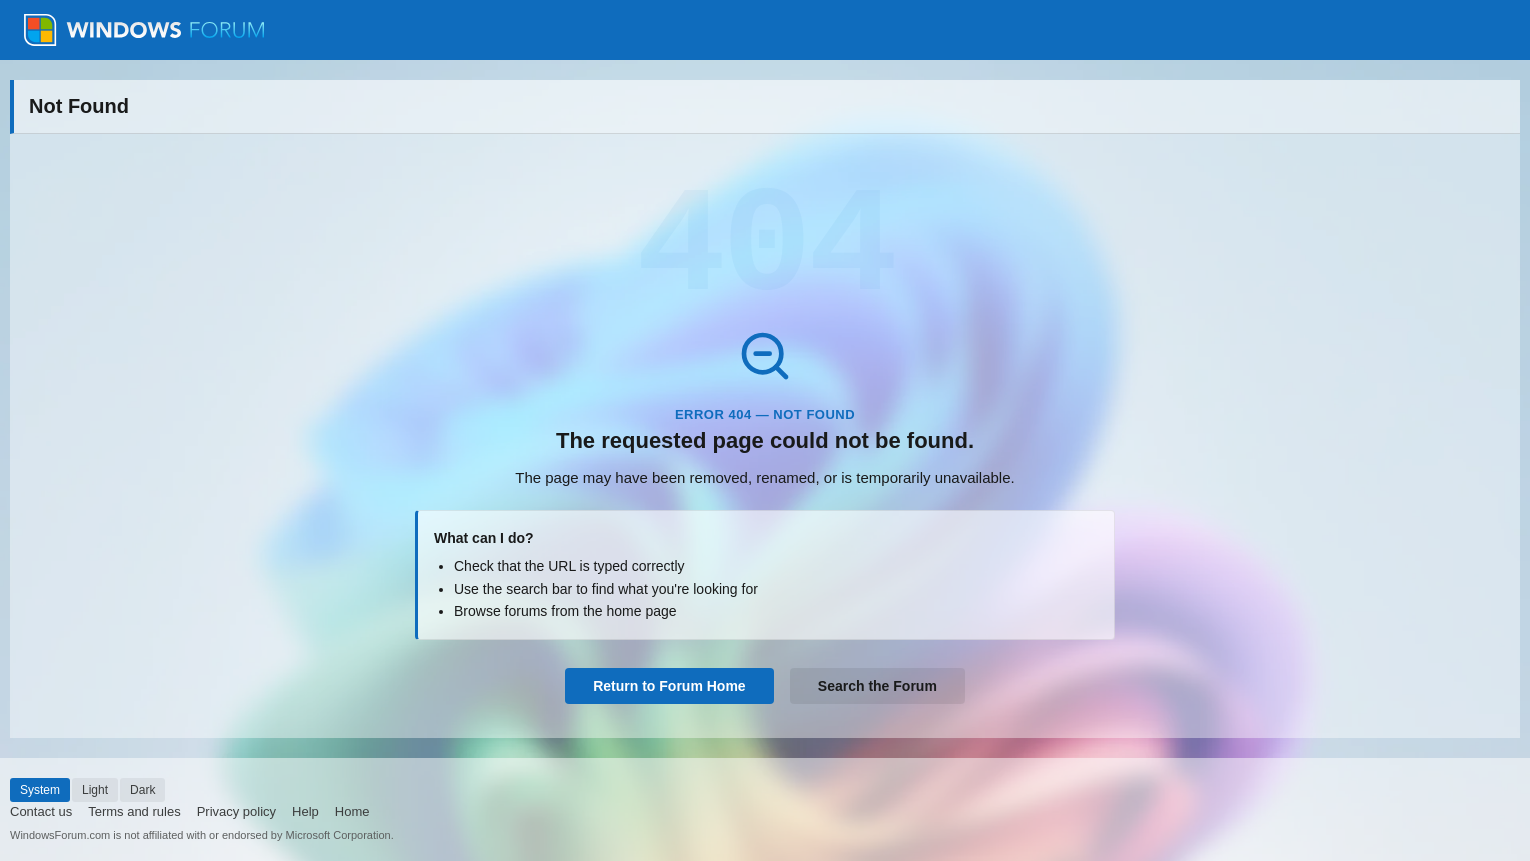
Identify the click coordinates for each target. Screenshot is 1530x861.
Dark (142, 790)
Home (352, 811)
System (40, 790)
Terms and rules (134, 811)
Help (305, 811)
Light (95, 790)
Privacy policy (236, 811)
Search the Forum (877, 686)
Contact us (41, 811)
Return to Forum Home (669, 686)
